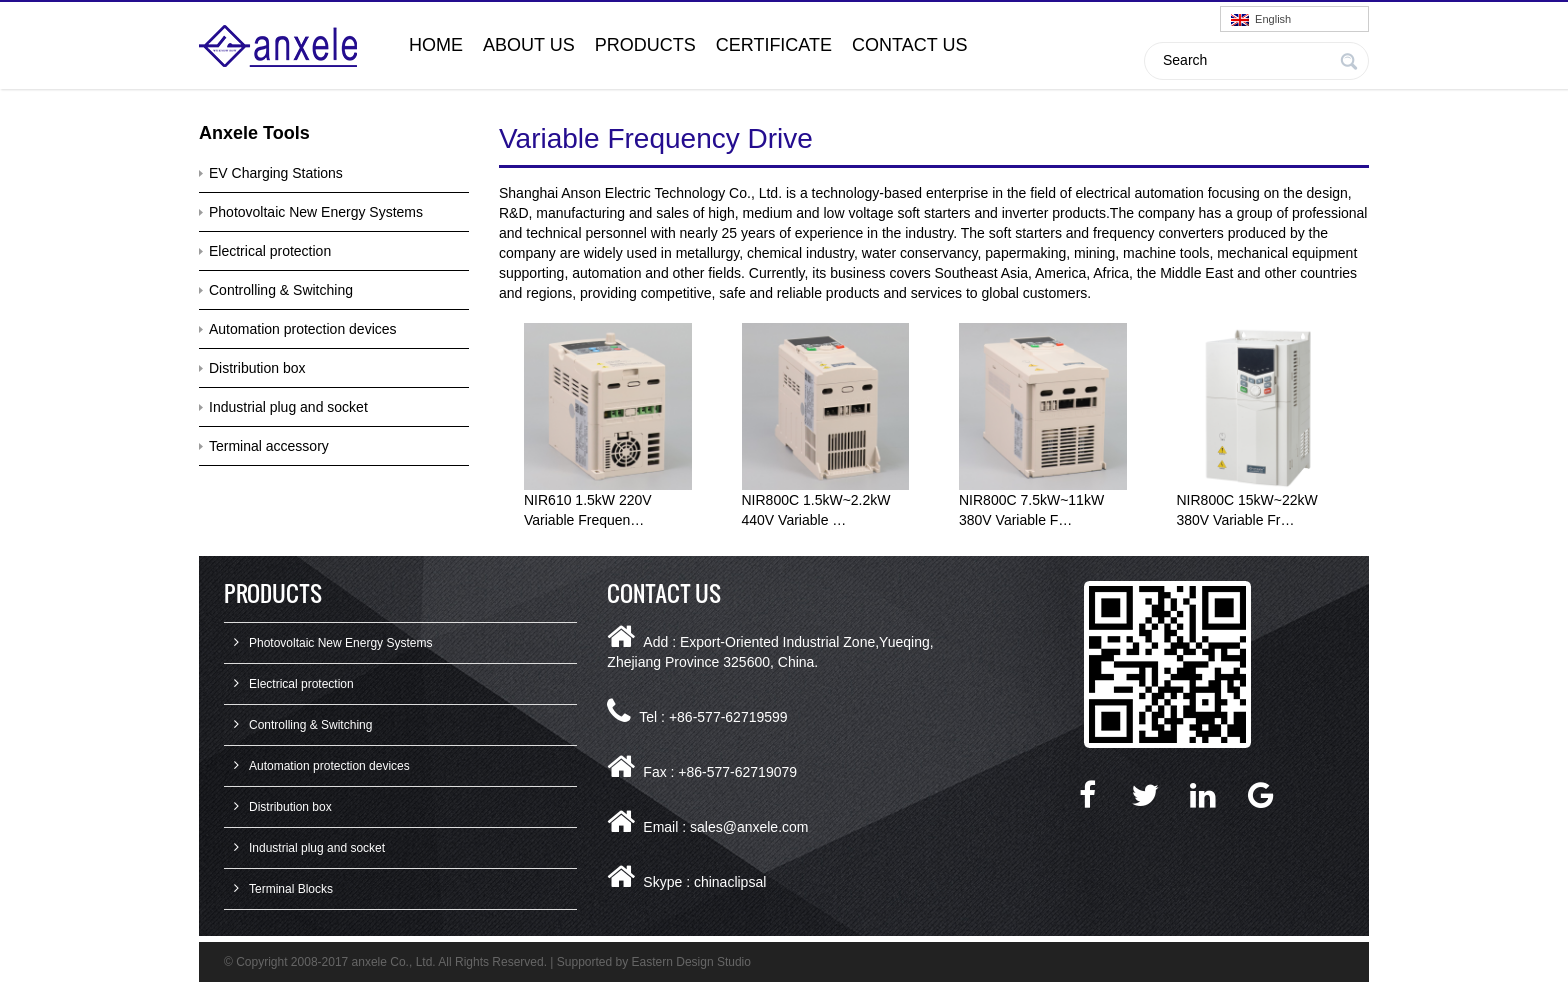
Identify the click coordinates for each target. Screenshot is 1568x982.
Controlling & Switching (281, 290)
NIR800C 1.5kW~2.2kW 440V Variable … (816, 510)
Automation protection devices (303, 329)
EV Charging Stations (276, 173)
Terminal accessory (269, 446)
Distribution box (257, 368)
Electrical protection (270, 251)
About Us (529, 45)
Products (645, 45)
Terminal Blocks (291, 889)
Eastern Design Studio (691, 962)
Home (436, 45)
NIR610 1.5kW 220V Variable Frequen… (588, 510)
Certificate (774, 45)
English (1261, 19)
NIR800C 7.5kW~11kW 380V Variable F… (1031, 510)
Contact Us (909, 45)
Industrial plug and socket (288, 407)
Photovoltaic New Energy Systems (316, 212)
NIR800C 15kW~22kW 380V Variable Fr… (1247, 510)
